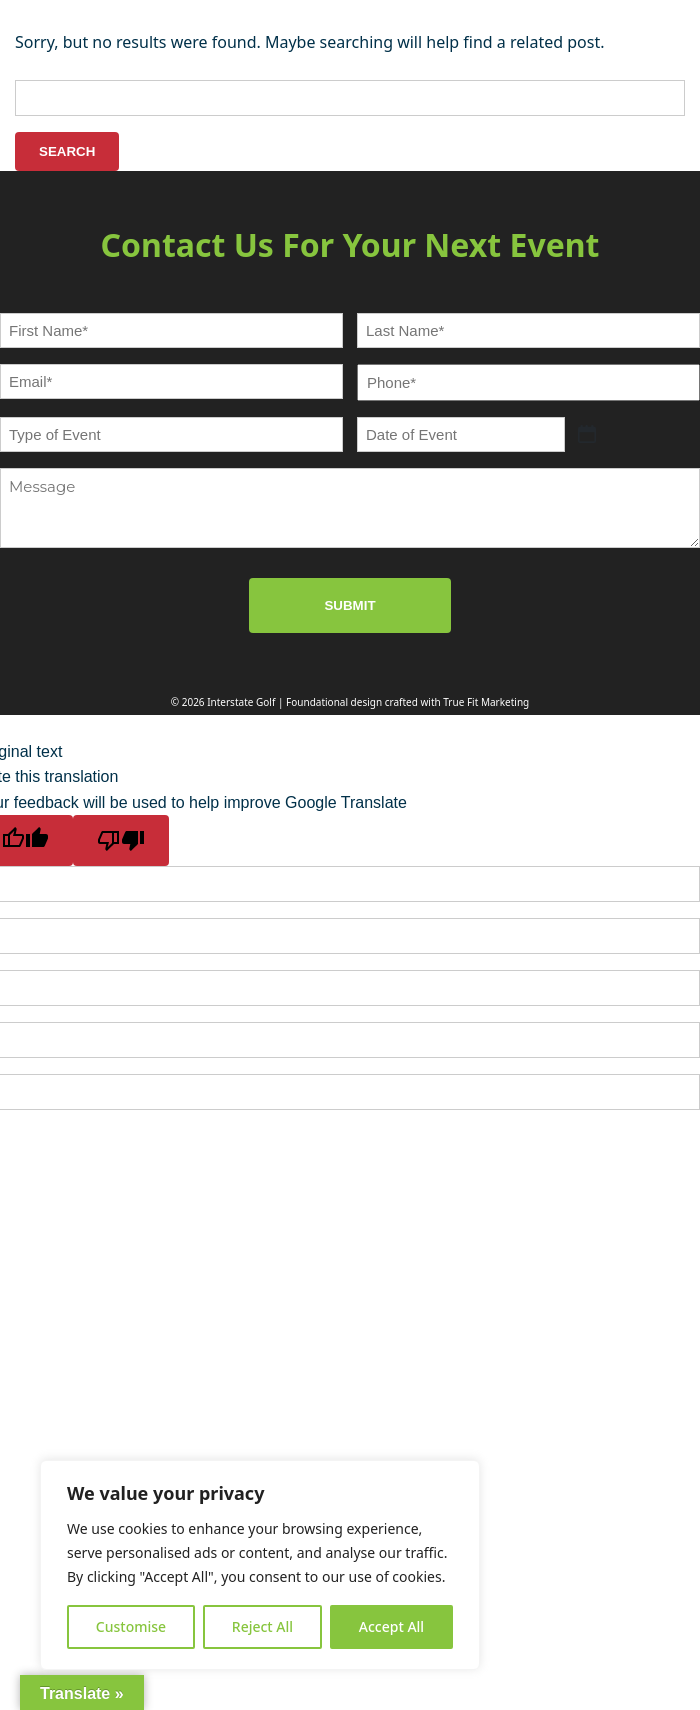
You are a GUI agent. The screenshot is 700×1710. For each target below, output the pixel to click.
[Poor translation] (121, 840)
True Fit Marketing (486, 702)
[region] (260, 1565)
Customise (131, 1626)
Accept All (391, 1626)
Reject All (262, 1626)
